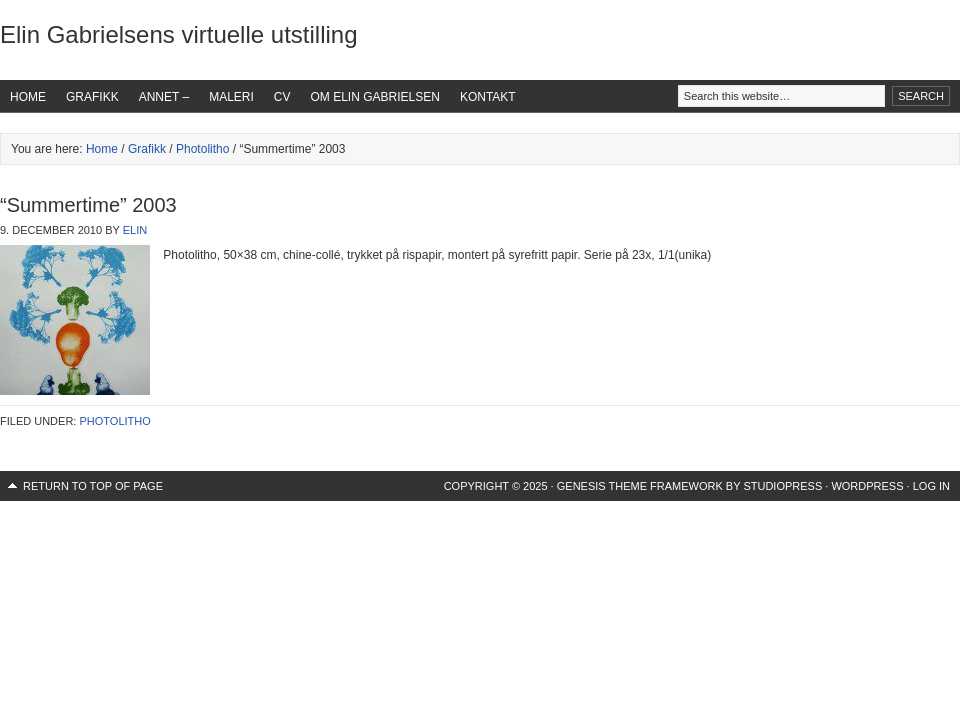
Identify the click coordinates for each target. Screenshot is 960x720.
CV (282, 97)
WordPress (867, 486)
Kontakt (488, 97)
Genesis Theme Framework (640, 486)
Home (28, 97)
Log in (931, 486)
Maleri (231, 97)
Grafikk (92, 97)
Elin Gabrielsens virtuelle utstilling (179, 34)
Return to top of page (93, 486)
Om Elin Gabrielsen (375, 97)
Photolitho (202, 149)
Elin (135, 230)
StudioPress (782, 486)
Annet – (164, 97)
